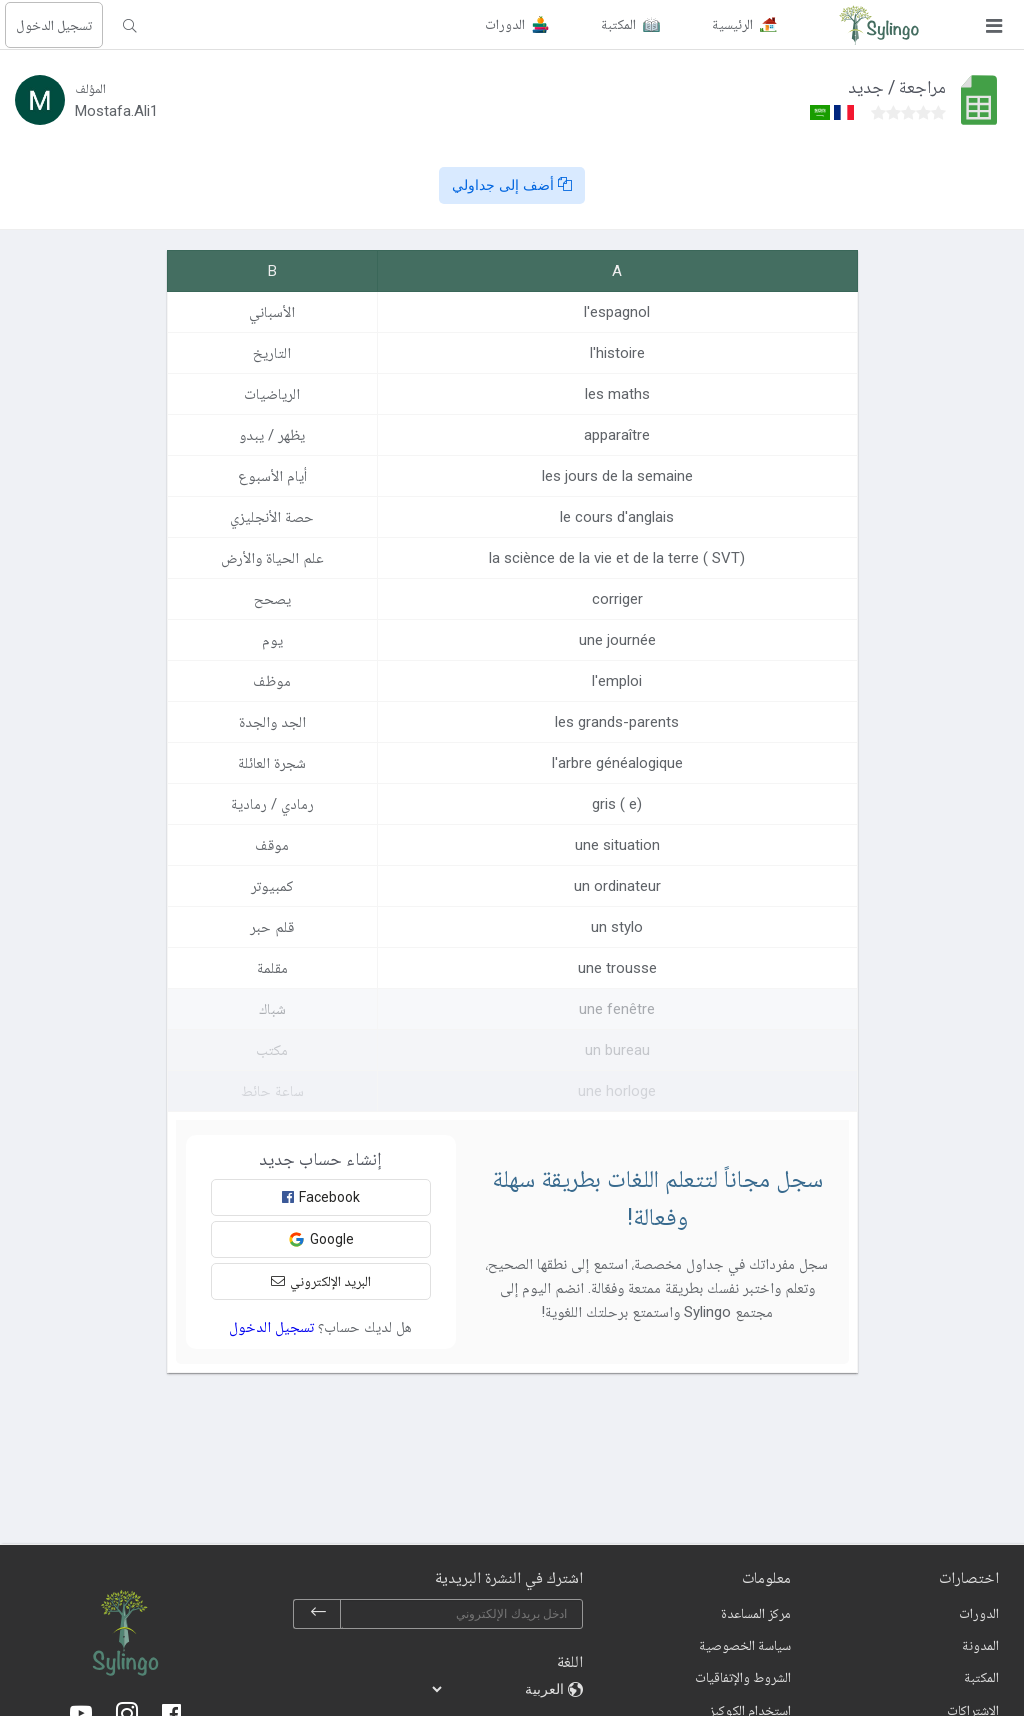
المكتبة (981, 1677)
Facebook (321, 1197)
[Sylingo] (879, 25)
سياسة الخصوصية (745, 1645)
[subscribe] (318, 1614)
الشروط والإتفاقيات (743, 1677)
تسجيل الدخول (54, 25)
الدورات (979, 1613)
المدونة (980, 1645)
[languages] (499, 1689)
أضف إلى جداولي (512, 185)
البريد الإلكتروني (321, 1281)
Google (321, 1239)
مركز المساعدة (756, 1613)
